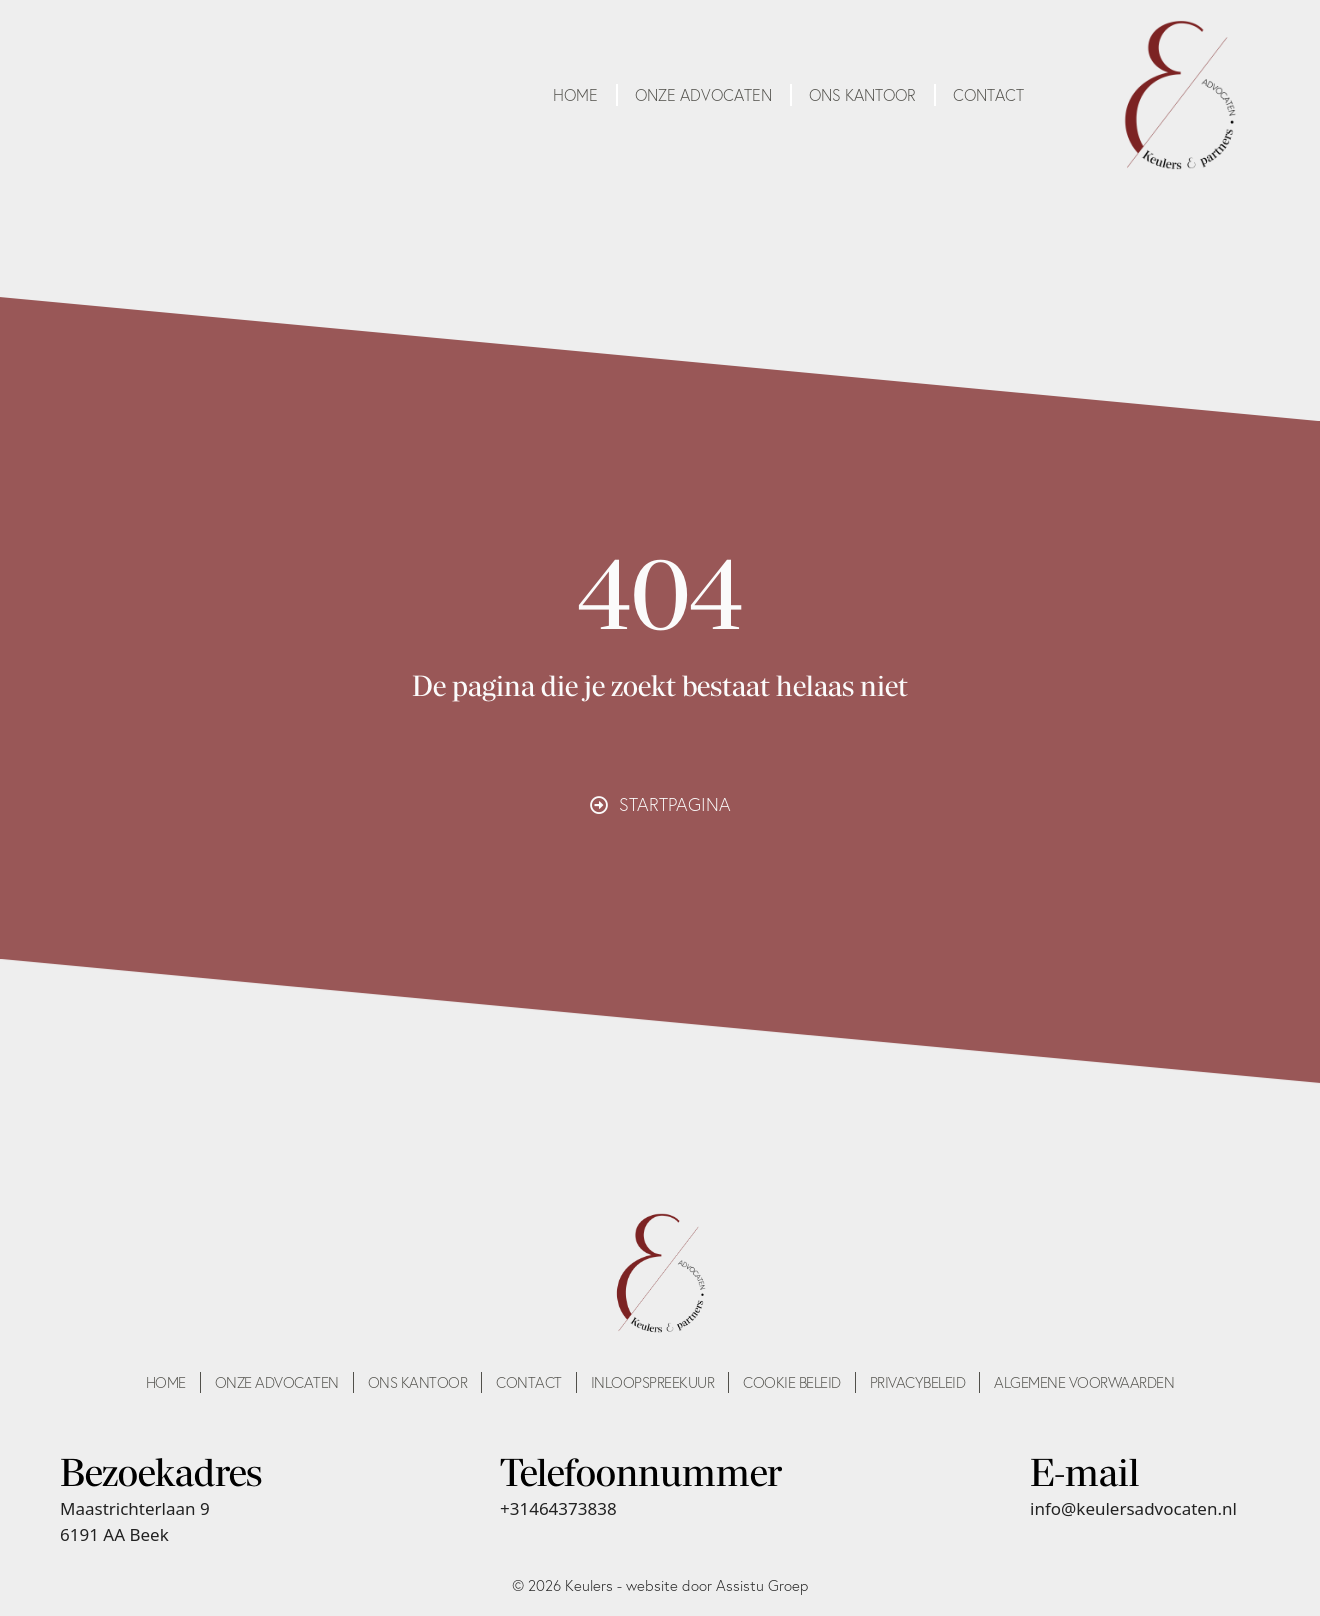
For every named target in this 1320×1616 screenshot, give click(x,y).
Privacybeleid (918, 1382)
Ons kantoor (862, 95)
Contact (988, 95)
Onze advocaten (703, 95)
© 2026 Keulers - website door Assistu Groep (660, 1585)
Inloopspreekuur (653, 1382)
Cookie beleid (792, 1382)
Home (575, 95)
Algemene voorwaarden (1084, 1382)
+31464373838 (558, 1508)
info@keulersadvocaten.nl (1133, 1508)
